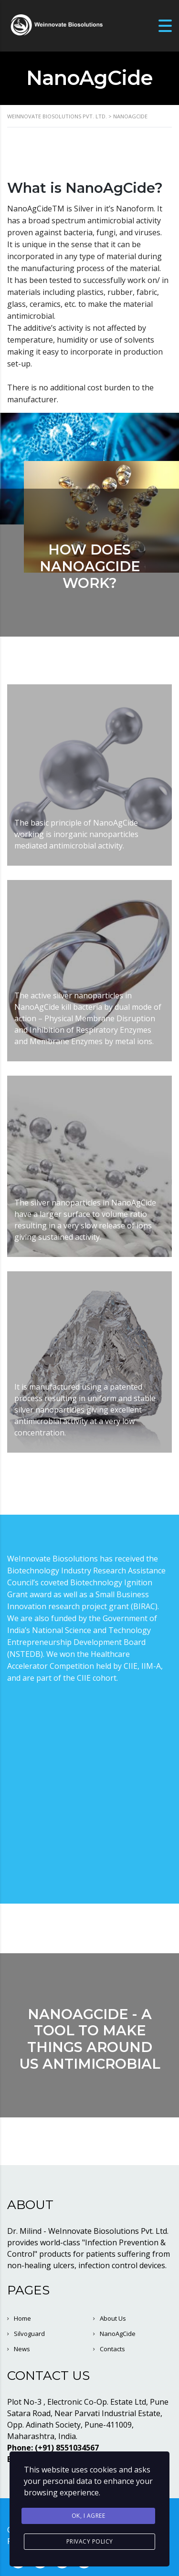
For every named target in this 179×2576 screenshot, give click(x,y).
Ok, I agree (88, 2516)
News (22, 2349)
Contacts (112, 2349)
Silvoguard (29, 2333)
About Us (113, 2318)
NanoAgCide (118, 2333)
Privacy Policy (89, 2541)
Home (22, 2318)
